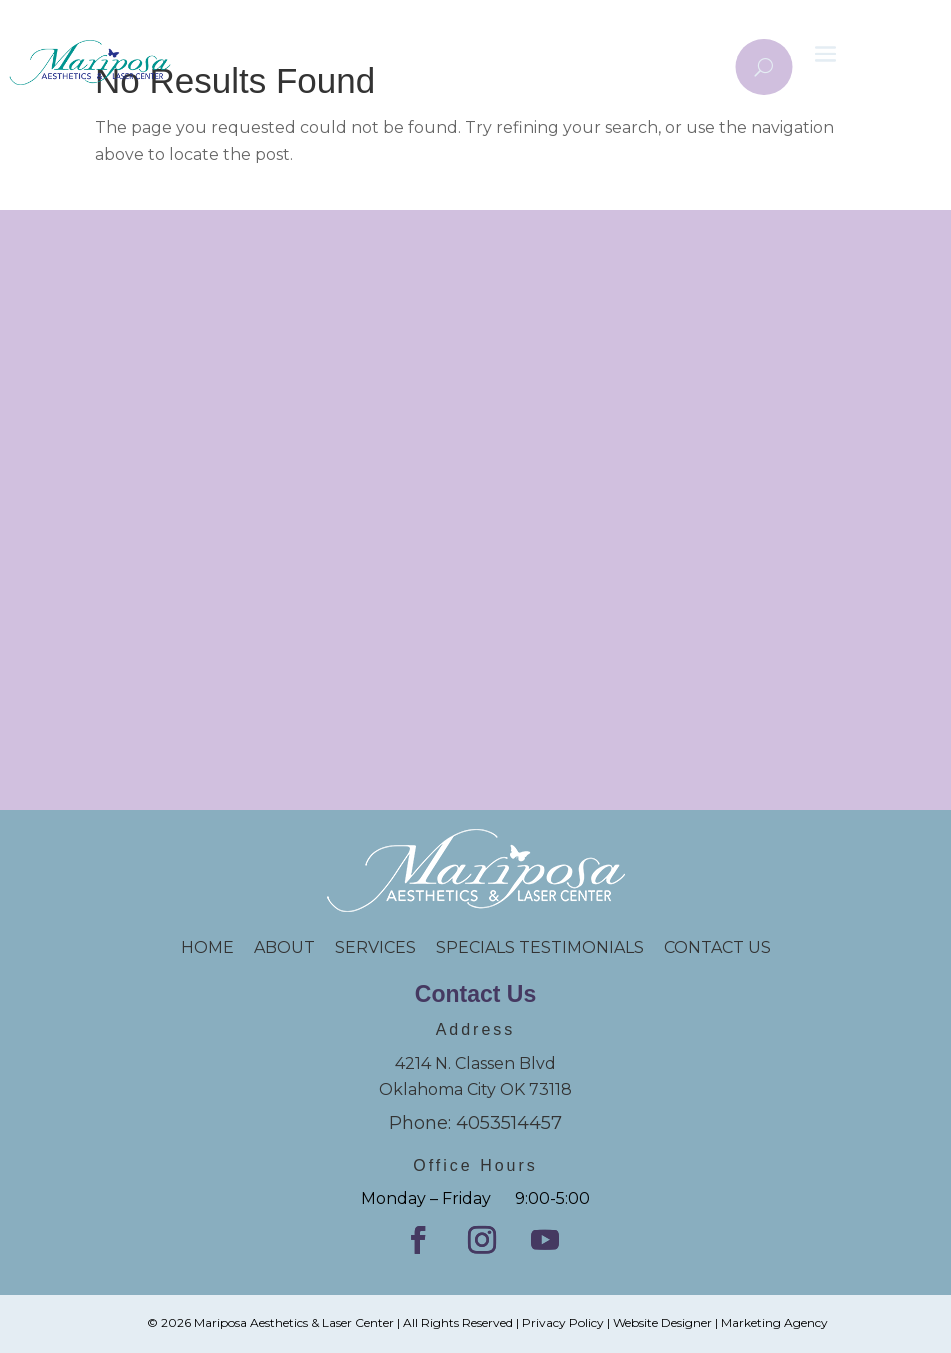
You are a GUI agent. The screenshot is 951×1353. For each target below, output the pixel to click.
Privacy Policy (563, 1322)
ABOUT (284, 947)
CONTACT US (717, 947)
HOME (217, 947)
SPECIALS (477, 947)
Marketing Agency (774, 1322)
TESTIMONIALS (591, 947)
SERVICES (375, 947)
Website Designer (662, 1322)
